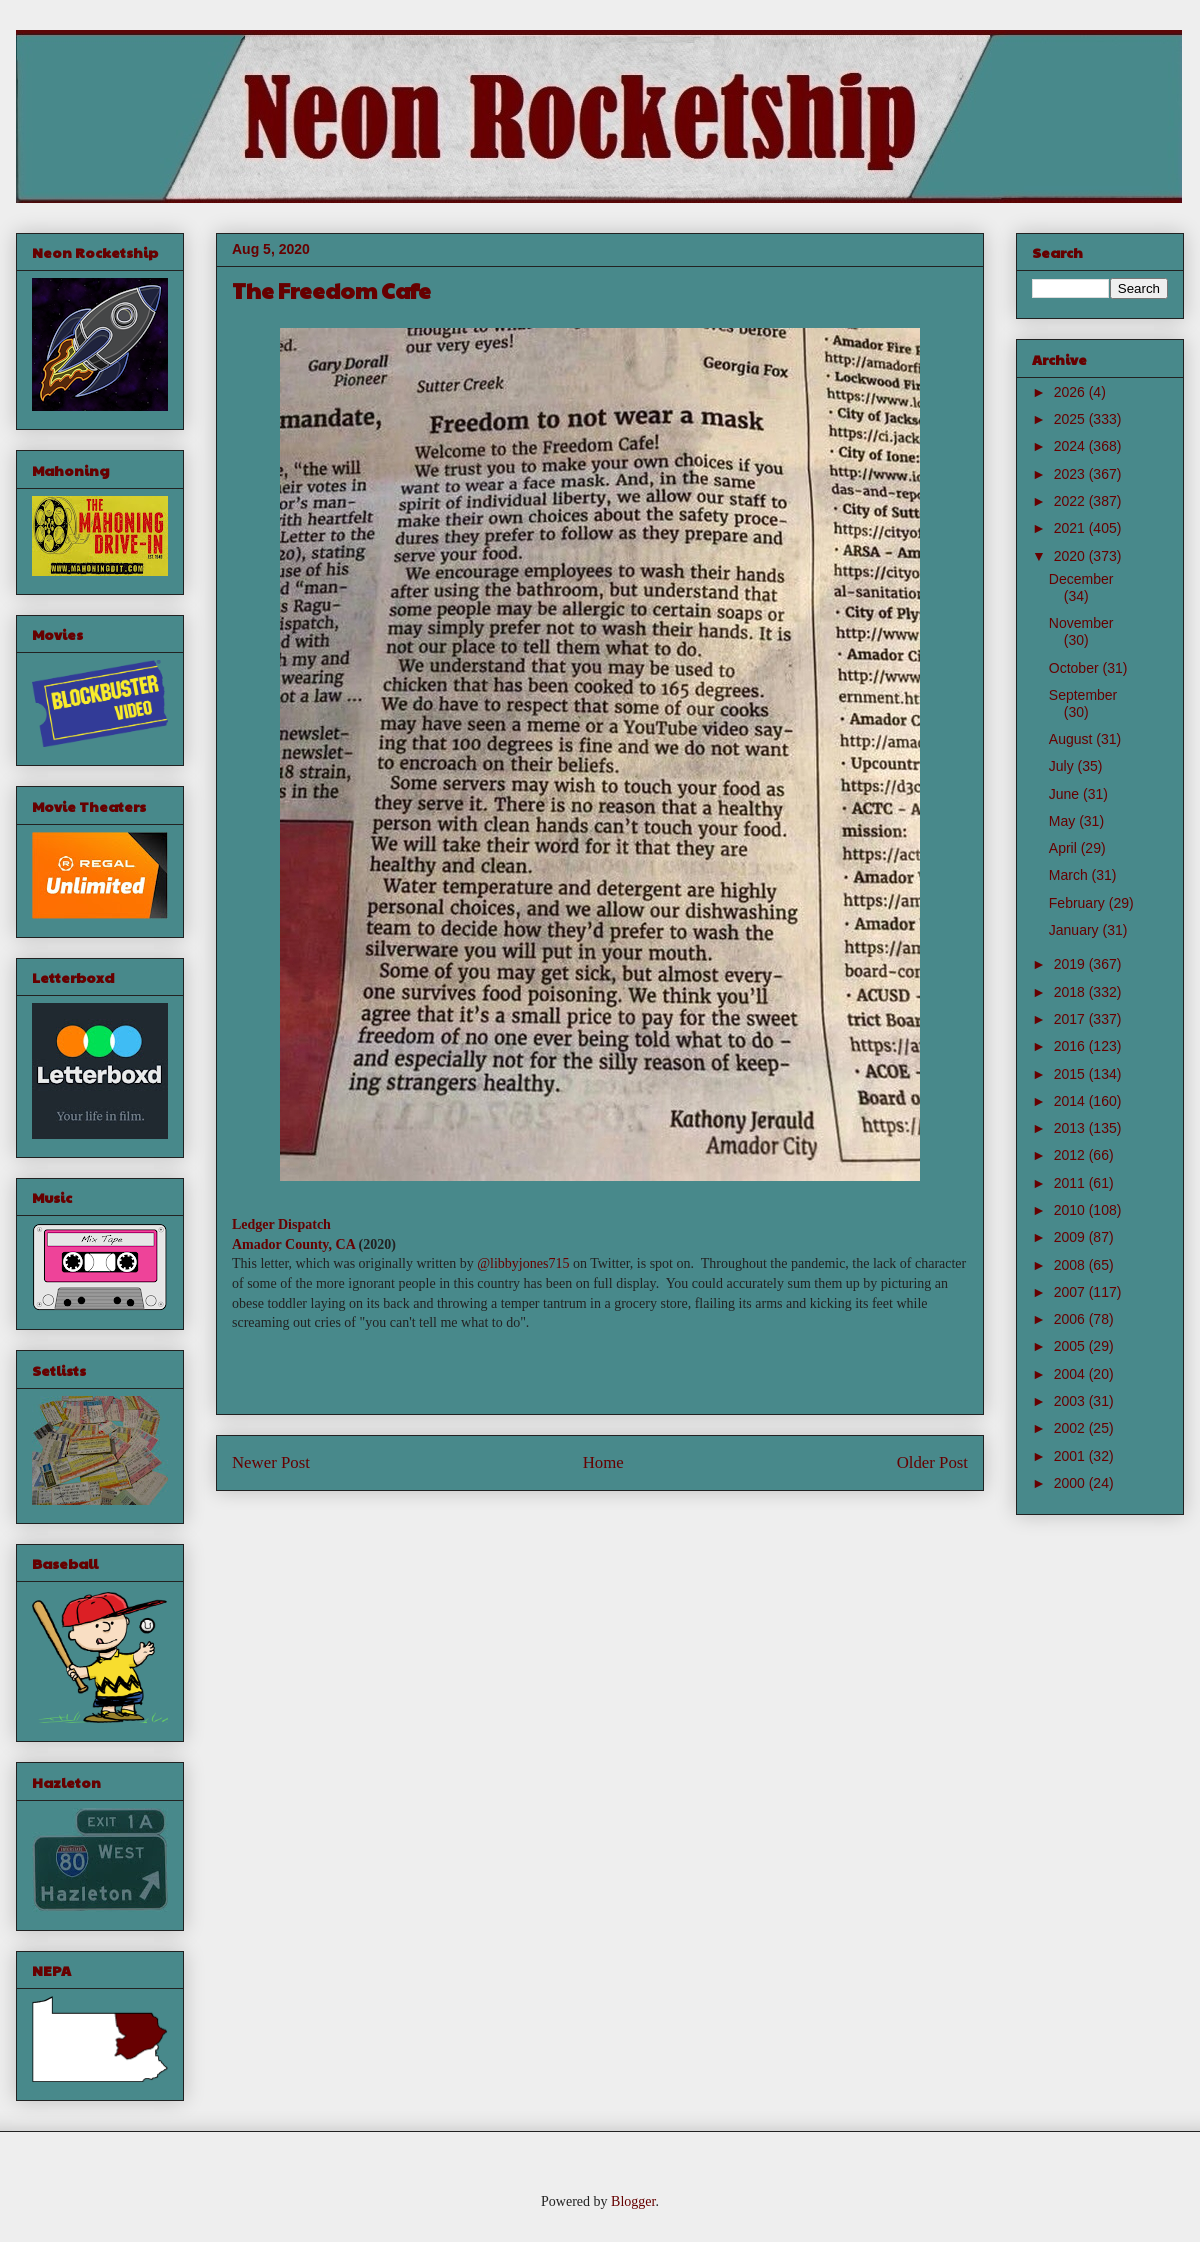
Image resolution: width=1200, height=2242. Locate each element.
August (1072, 739)
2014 (1071, 1101)
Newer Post (271, 1462)
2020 (1071, 556)
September (1083, 695)
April (1065, 848)
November (1081, 623)
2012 (1071, 1155)
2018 (1071, 992)
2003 (1071, 1401)
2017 (1071, 1019)
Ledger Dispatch (281, 1224)
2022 (1071, 501)
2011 (1071, 1183)
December (1081, 579)
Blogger (633, 2201)
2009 (1071, 1237)
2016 (1071, 1046)
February (1079, 903)
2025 (1071, 419)
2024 (1071, 446)
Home (603, 1462)
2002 (1071, 1428)
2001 (1071, 1456)
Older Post (932, 1462)
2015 (1071, 1074)
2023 (1071, 474)
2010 (1071, 1210)
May (1064, 821)
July (1063, 766)
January (1076, 930)
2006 (1071, 1319)
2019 (1071, 964)
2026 (1071, 392)
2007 (1071, 1292)
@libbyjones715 (523, 1263)
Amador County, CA (293, 1244)
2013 (1071, 1128)
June (1066, 794)
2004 (1071, 1374)
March (1070, 875)
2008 (1071, 1265)
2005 (1071, 1346)
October (1076, 668)
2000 (1071, 1483)
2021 (1071, 528)
